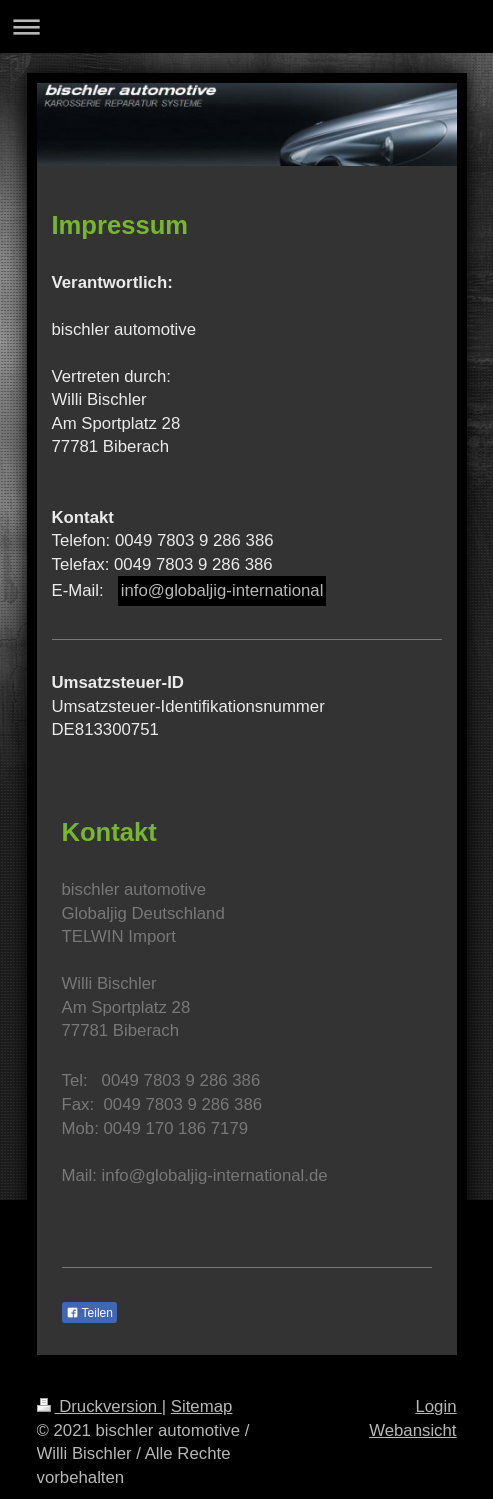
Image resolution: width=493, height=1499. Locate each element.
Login (435, 1406)
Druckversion (99, 1406)
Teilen (89, 1313)
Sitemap (202, 1406)
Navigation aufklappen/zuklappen (246, 26)
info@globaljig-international (222, 590)
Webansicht (412, 1430)
